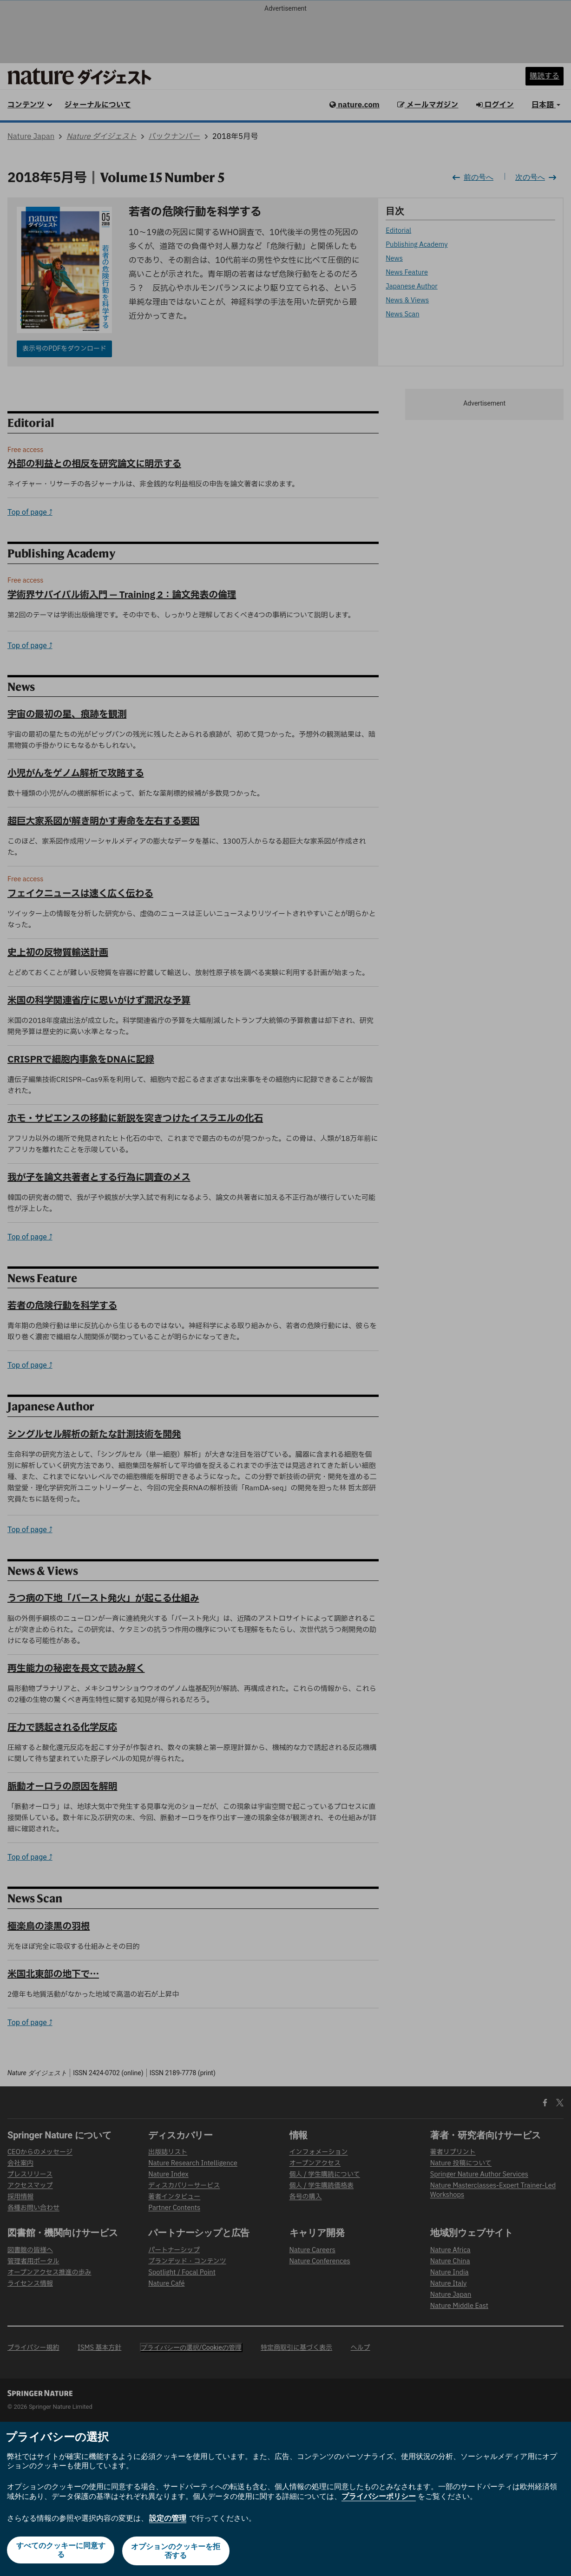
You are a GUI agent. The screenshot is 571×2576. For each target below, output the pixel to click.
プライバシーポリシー (378, 2498)
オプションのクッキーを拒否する (176, 2552)
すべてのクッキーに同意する (60, 2552)
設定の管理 (167, 2519)
